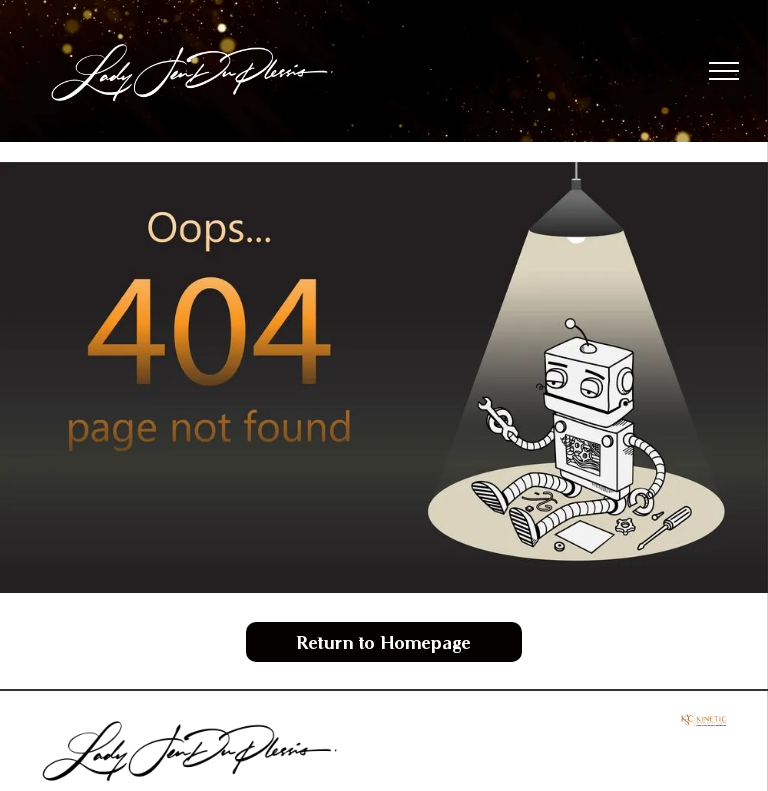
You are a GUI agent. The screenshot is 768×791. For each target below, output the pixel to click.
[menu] (724, 71)
